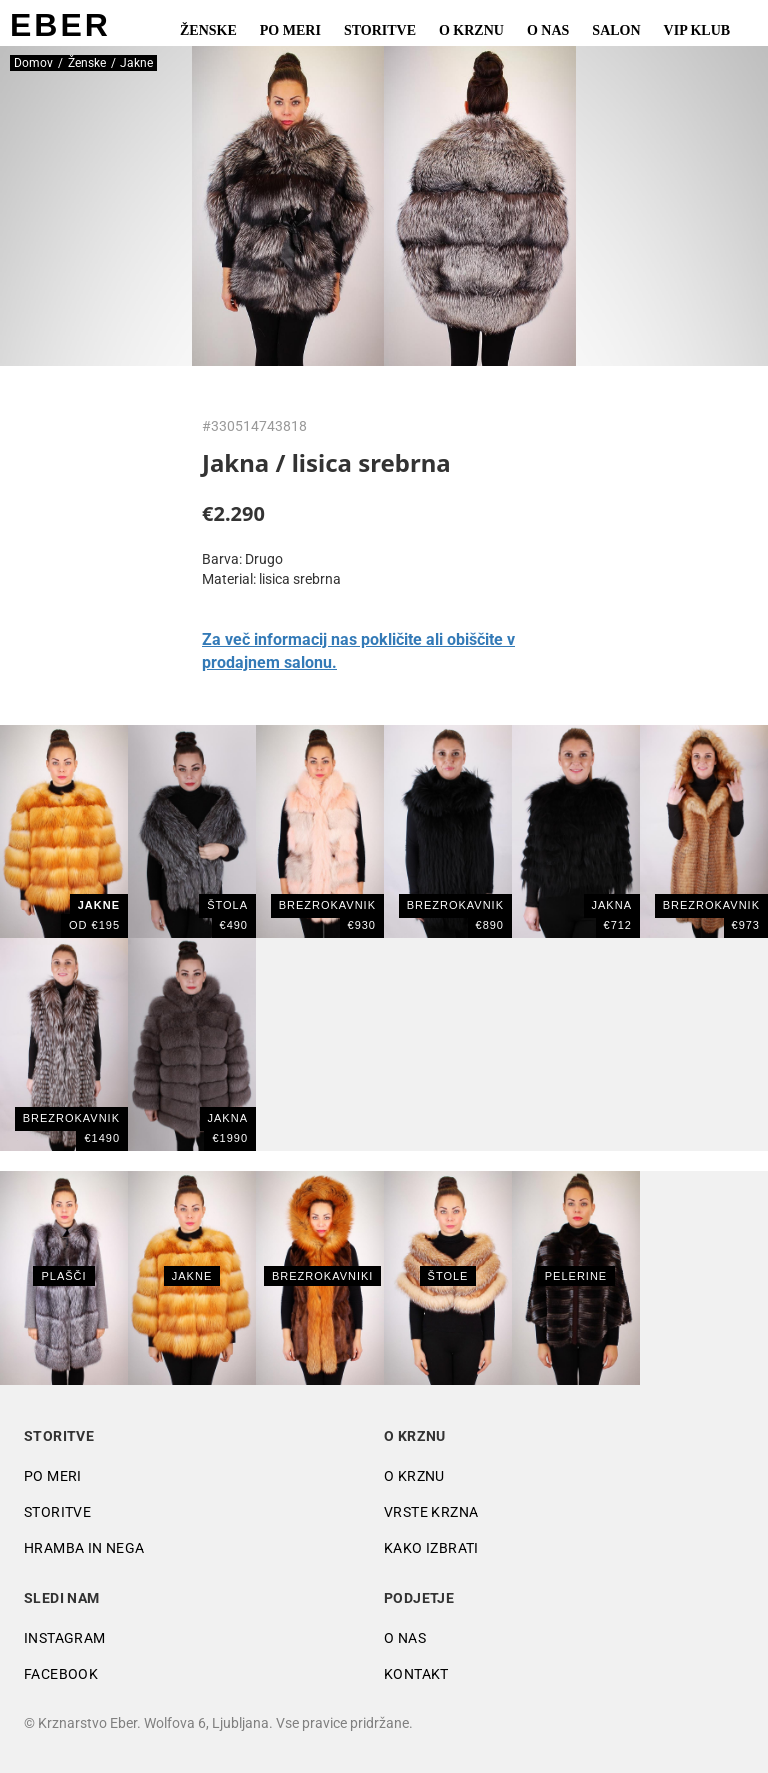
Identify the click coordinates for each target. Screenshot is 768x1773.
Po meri (290, 30)
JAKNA (612, 905)
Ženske (208, 30)
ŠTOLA (227, 905)
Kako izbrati (431, 1548)
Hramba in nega (84, 1548)
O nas (548, 30)
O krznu (471, 30)
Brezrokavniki (322, 1276)
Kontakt (416, 1674)
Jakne (192, 1276)
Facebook (61, 1674)
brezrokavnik (327, 905)
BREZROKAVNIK (455, 905)
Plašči (63, 1276)
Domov (33, 63)
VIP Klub (697, 30)
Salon (616, 30)
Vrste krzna (431, 1512)
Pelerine (576, 1276)
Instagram (65, 1638)
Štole (448, 1276)
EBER (60, 25)
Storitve (380, 30)
